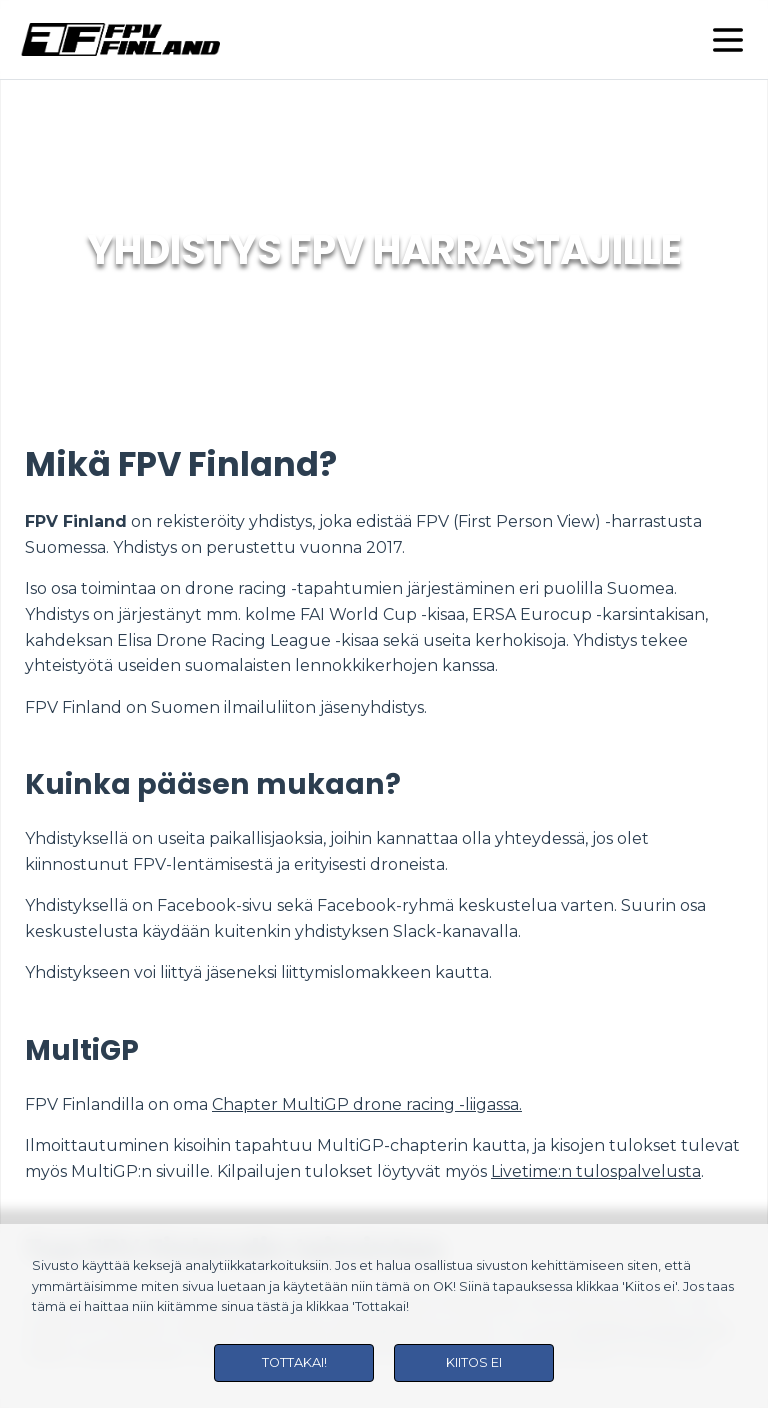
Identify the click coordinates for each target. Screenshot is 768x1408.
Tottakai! (294, 1362)
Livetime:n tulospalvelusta (596, 1171)
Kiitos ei (474, 1362)
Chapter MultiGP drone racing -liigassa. (367, 1104)
